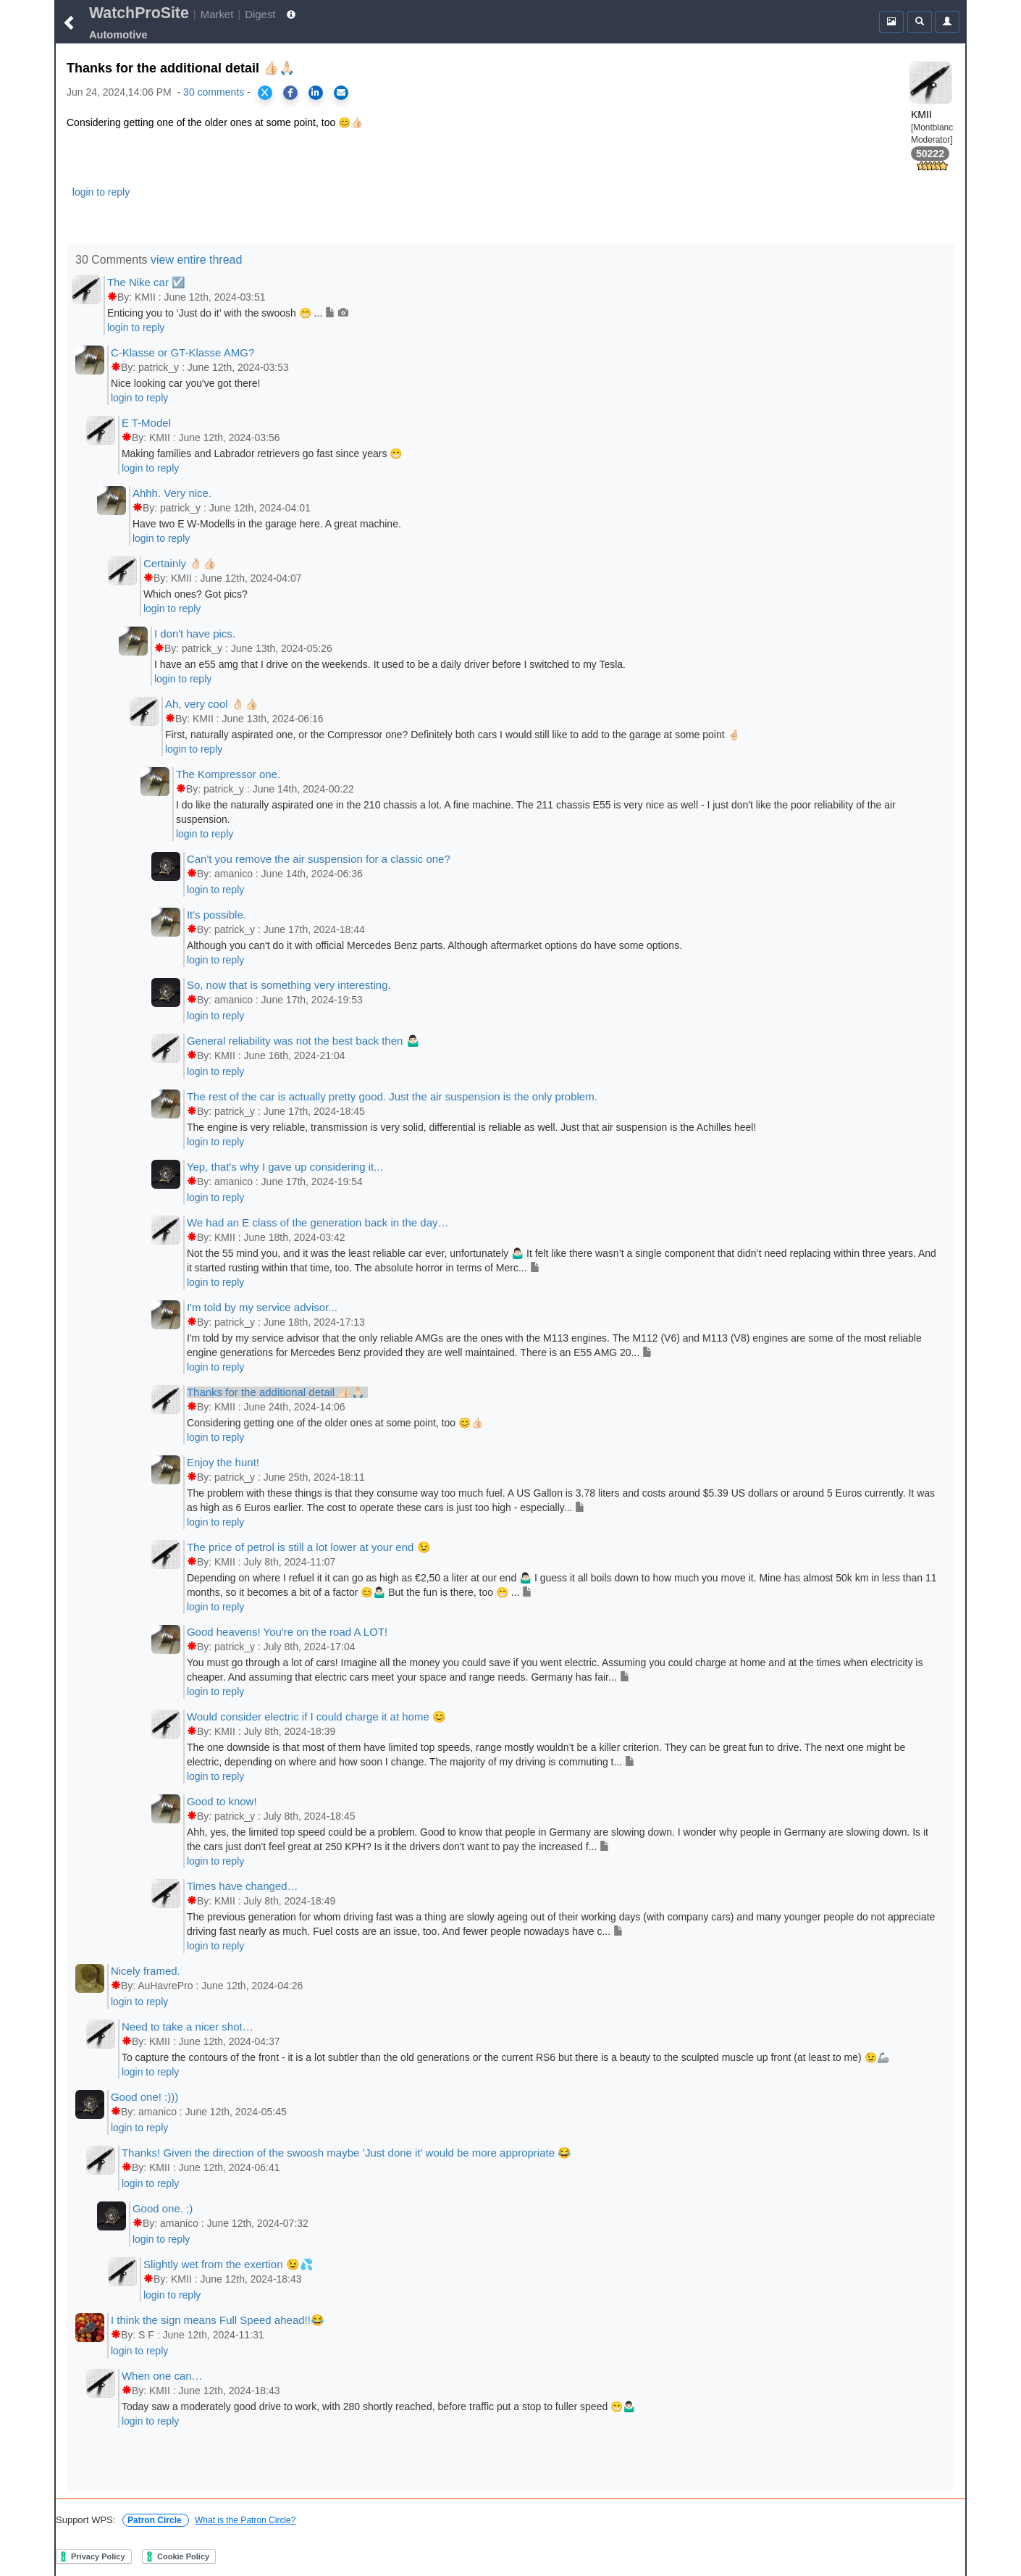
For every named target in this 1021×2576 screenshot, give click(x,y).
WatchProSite (139, 13)
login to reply (101, 192)
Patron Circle (155, 2520)
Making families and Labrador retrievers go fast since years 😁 (262, 453)
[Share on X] (265, 92)
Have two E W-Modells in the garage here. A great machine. (267, 524)
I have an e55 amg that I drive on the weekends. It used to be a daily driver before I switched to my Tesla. (390, 664)
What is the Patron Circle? (245, 2520)
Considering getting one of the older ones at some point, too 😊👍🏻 (335, 1423)
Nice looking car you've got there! (186, 383)
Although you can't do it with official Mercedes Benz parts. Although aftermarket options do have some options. (434, 945)
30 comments (213, 92)
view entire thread (196, 260)
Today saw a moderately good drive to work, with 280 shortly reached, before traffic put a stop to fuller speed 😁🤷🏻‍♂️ (378, 2406)
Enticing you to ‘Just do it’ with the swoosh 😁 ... (227, 313)
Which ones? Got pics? (195, 594)
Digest (260, 14)
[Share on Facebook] (290, 92)
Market (217, 14)
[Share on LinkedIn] (315, 92)
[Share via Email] (341, 92)
